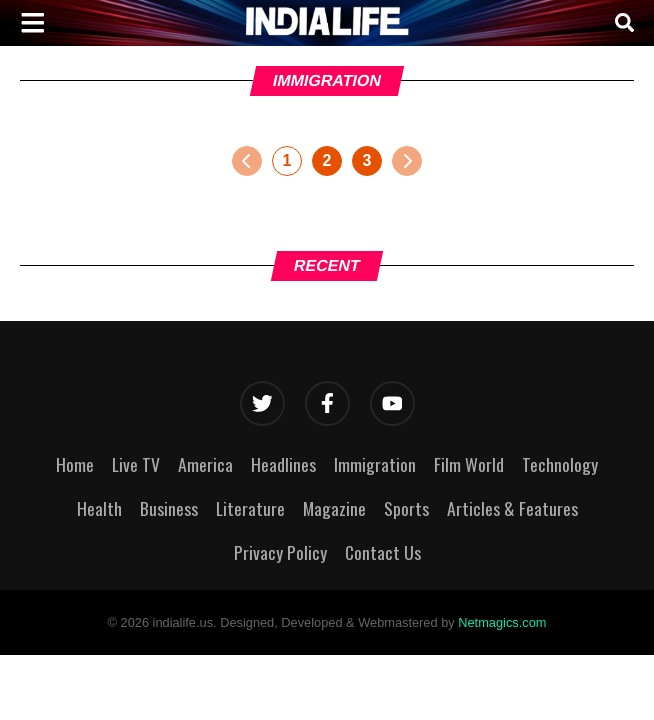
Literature (250, 508)
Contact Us (383, 552)
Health (99, 508)
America (205, 464)
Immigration (375, 464)
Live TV (136, 464)
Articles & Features (512, 508)
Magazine (334, 508)
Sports (406, 508)
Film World (469, 464)
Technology (560, 464)
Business (169, 508)
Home (75, 464)
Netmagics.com (502, 622)
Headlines (283, 464)
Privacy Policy (280, 552)
